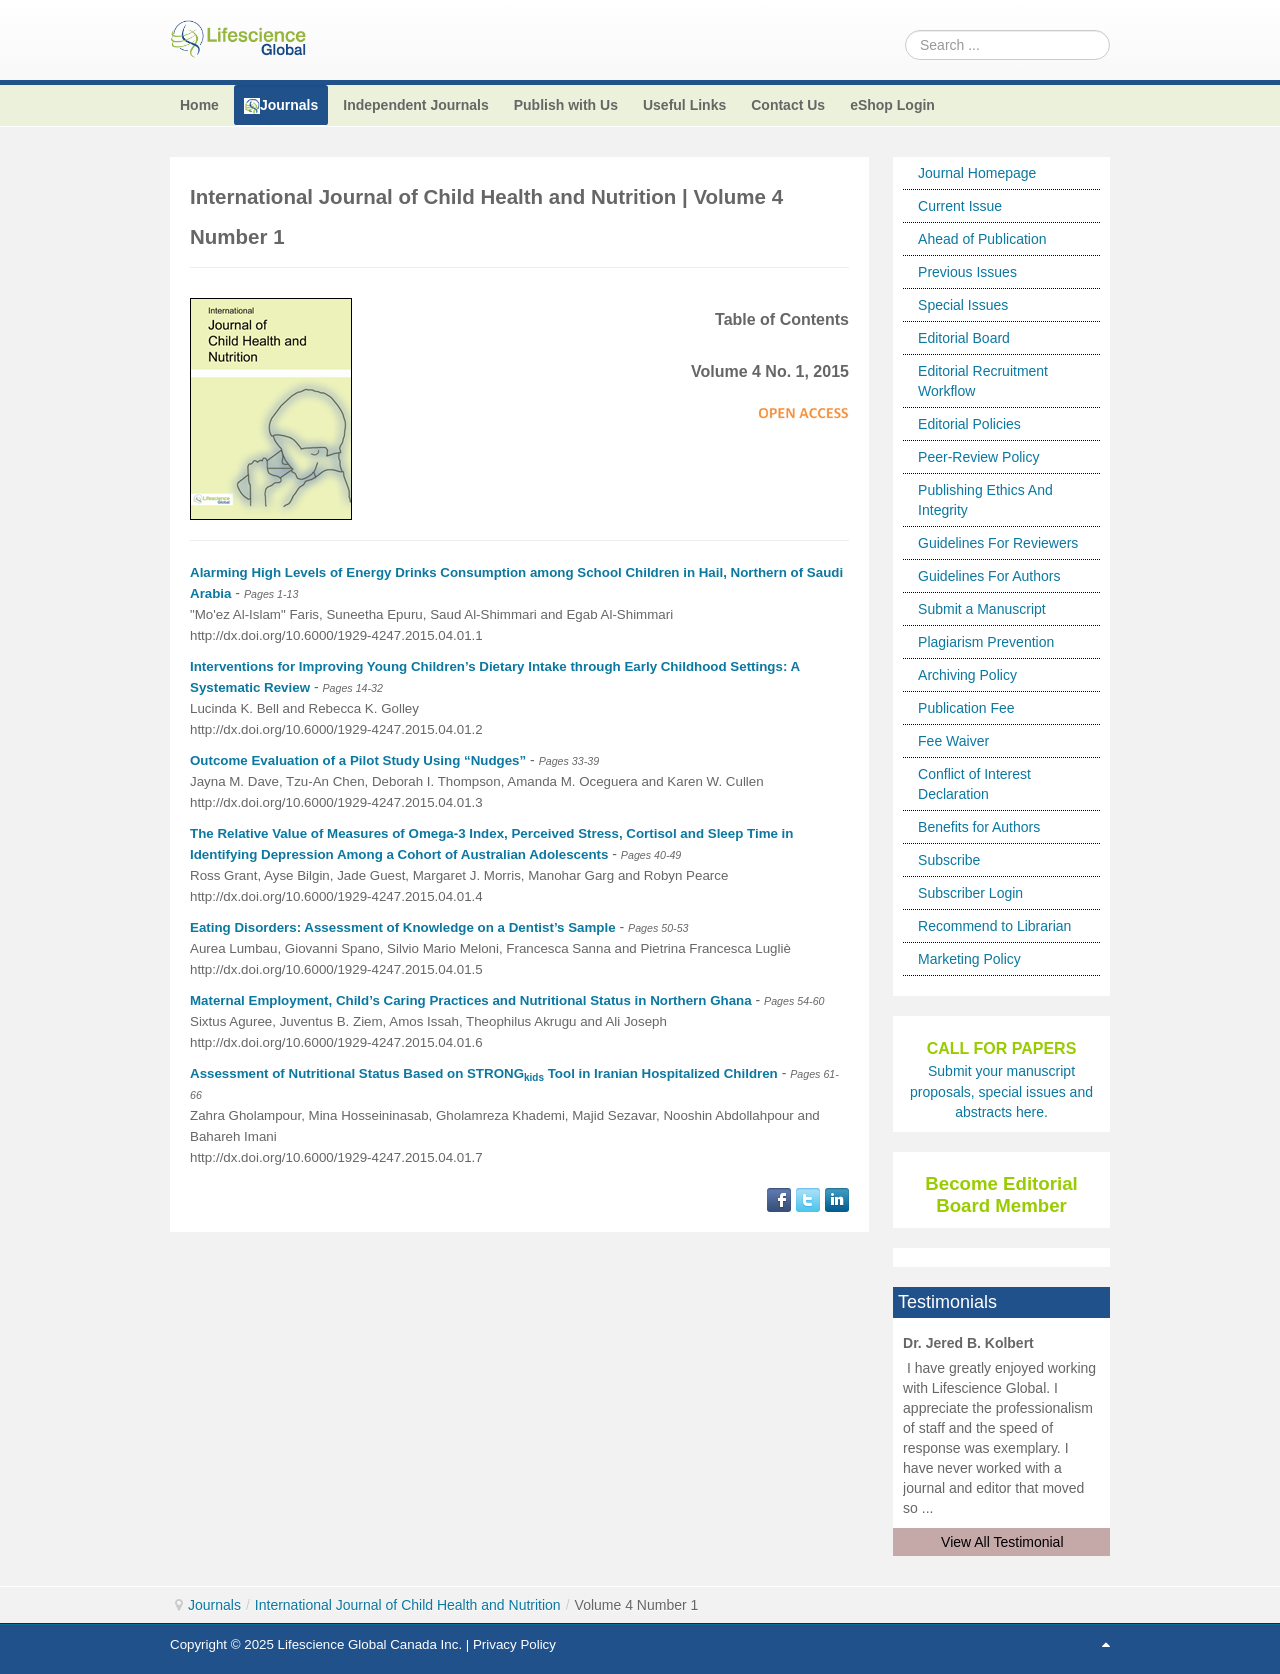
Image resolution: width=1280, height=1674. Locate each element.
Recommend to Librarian (994, 926)
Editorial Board (964, 338)
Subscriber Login (970, 893)
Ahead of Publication (982, 239)
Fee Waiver (953, 741)
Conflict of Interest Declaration (974, 784)
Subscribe (949, 860)
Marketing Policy (969, 959)
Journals (214, 1605)
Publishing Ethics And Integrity (985, 500)
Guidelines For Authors (989, 576)
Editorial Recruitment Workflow (983, 381)
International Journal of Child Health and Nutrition (408, 1605)
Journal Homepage (977, 173)
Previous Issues (967, 272)
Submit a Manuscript (982, 609)
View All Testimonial (1002, 1542)
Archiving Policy (967, 675)
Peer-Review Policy (978, 457)
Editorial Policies (969, 424)
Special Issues (963, 305)
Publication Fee (966, 708)
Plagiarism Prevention (986, 642)
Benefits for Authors (979, 827)
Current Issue (960, 206)
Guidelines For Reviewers (998, 543)
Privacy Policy (514, 1644)
